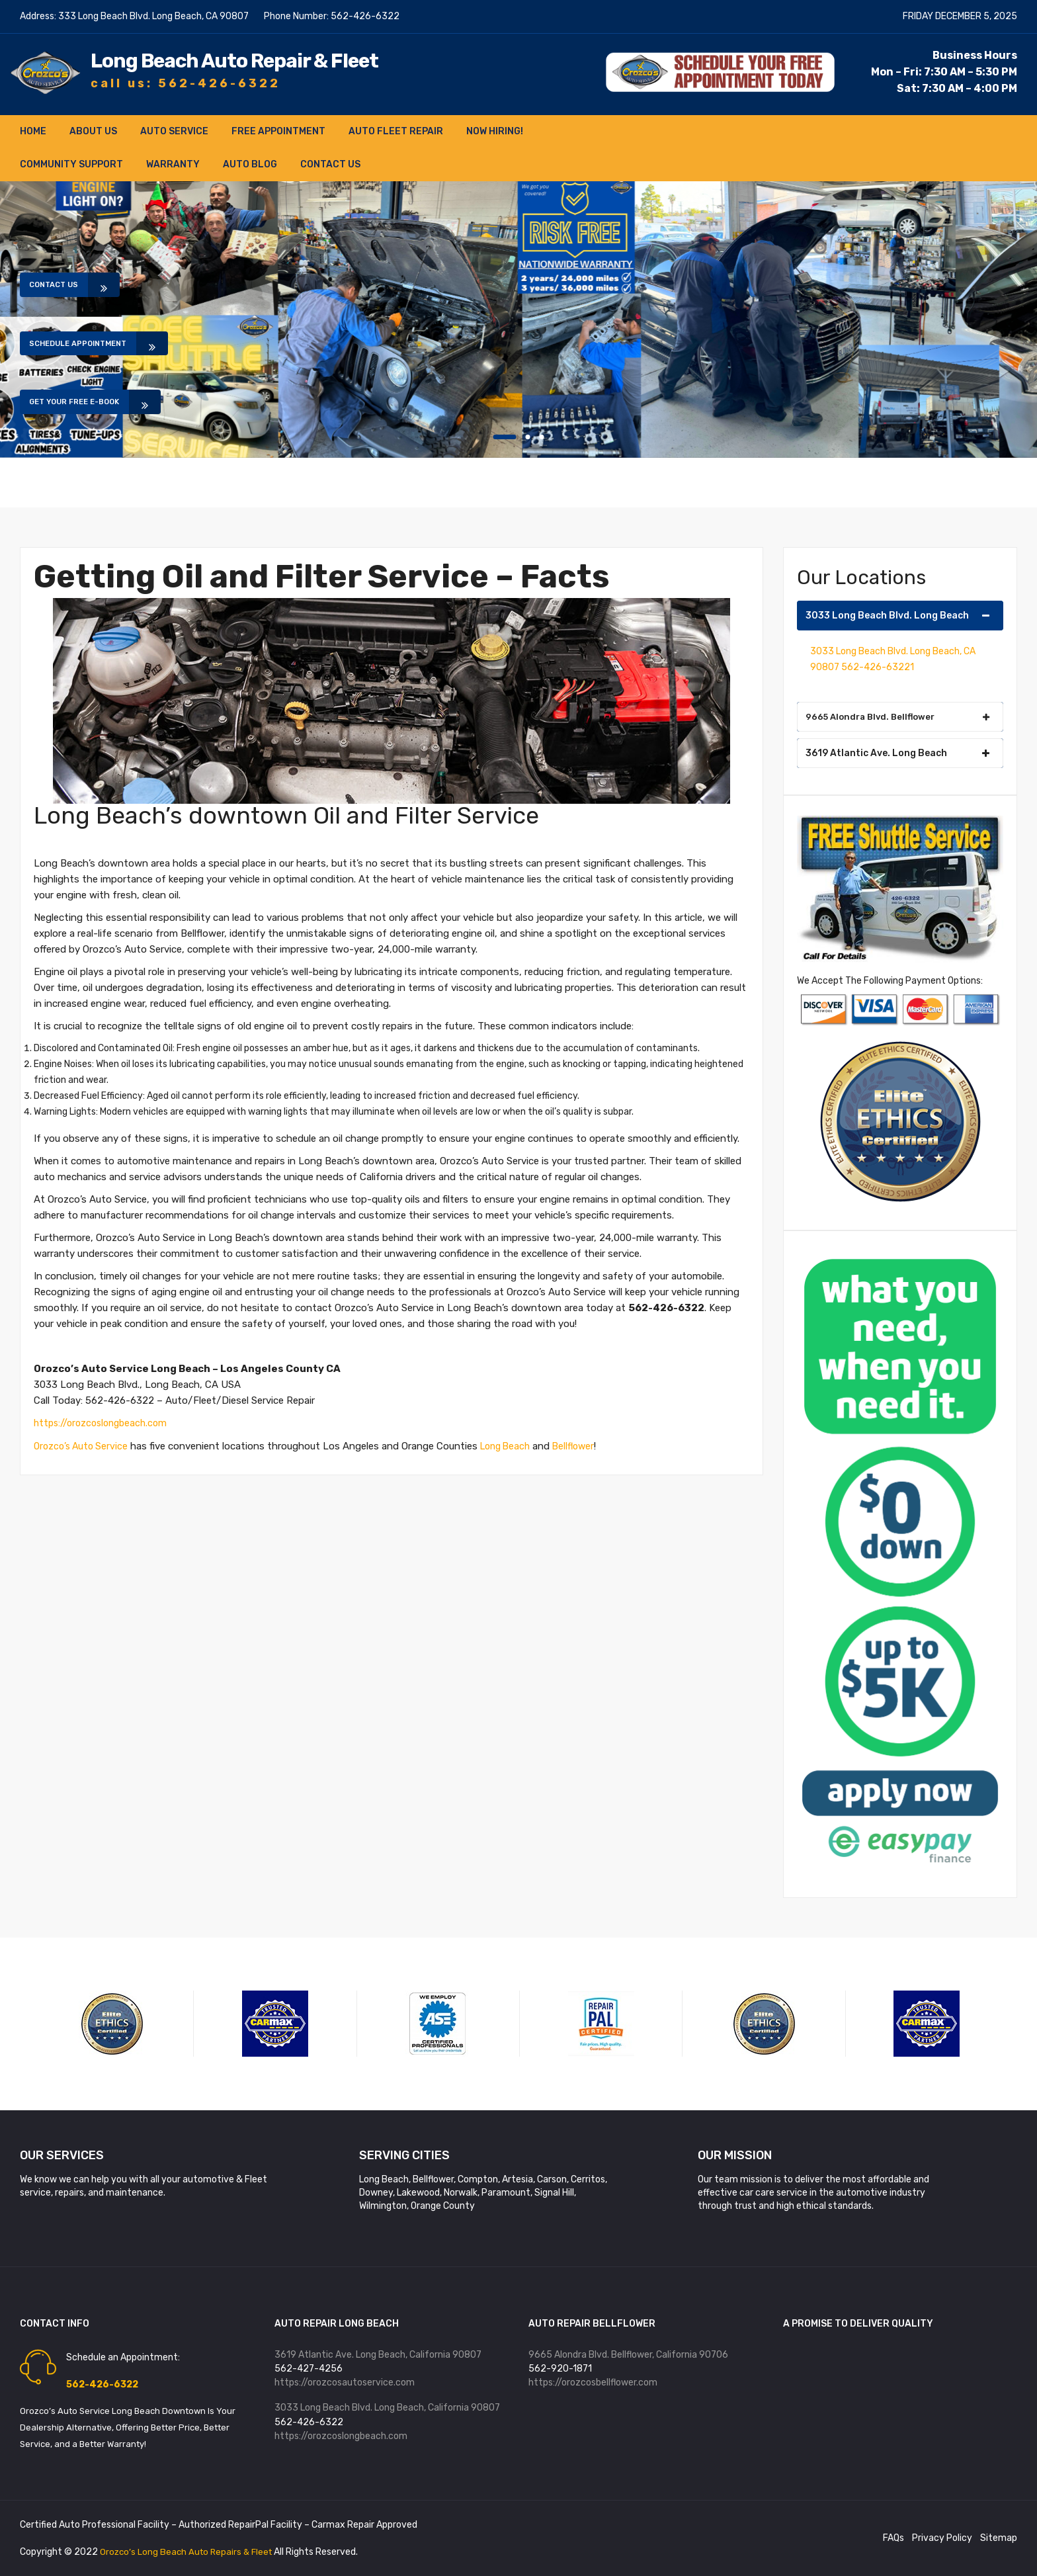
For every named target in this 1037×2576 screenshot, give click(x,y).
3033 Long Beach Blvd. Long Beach (898, 615)
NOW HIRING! (494, 131)
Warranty (173, 164)
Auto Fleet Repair (396, 131)
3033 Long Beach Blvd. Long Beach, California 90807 (387, 2411)
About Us (93, 131)
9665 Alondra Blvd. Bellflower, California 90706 (628, 2355)
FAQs (893, 2538)
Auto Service (174, 131)
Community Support (71, 164)
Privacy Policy (942, 2538)
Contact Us (330, 164)
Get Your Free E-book (92, 409)
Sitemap (998, 2538)
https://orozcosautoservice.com (344, 2384)
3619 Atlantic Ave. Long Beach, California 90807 (377, 2355)
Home (33, 131)
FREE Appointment (278, 131)
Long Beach (512, 1445)
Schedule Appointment (96, 343)
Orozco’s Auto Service (83, 1445)
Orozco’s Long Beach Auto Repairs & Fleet (190, 2551)
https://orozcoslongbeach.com (104, 1423)
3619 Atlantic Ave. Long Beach (898, 753)
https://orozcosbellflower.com (592, 2384)
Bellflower (585, 1445)
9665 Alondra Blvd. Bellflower (898, 717)
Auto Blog (250, 164)
